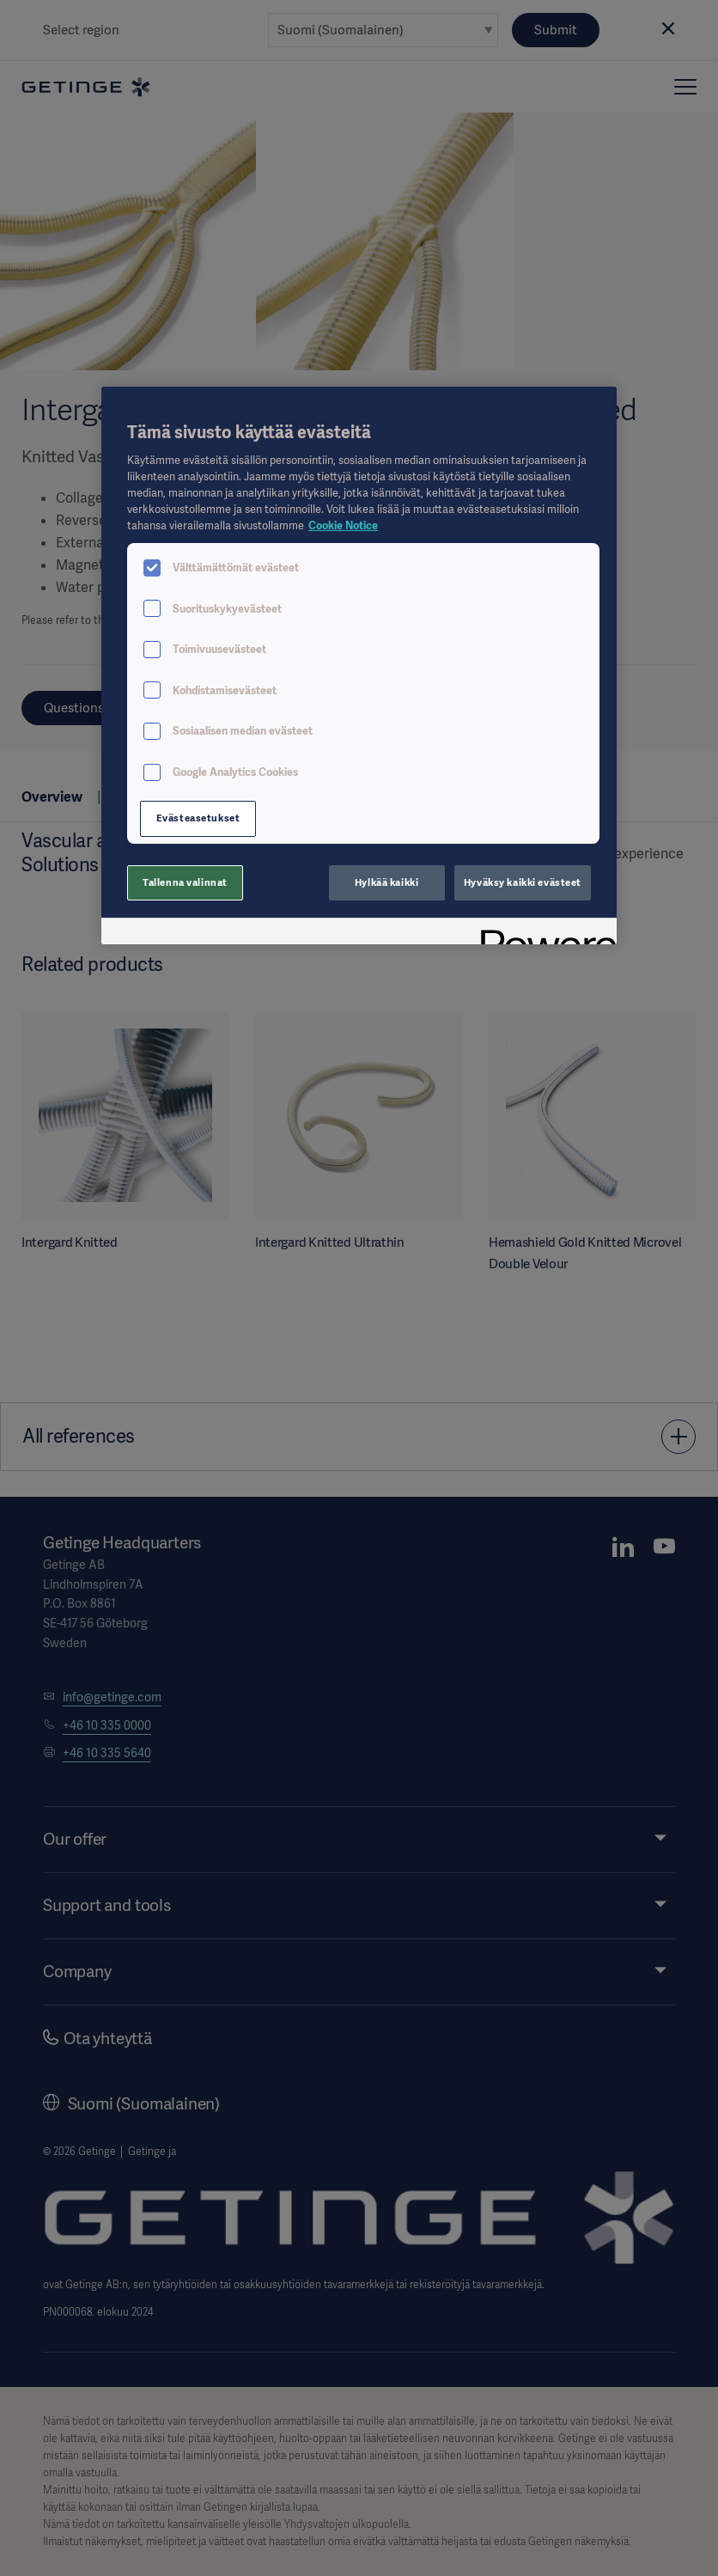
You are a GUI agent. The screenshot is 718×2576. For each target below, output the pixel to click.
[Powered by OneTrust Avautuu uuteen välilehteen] (543, 933)
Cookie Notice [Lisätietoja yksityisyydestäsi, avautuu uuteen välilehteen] (343, 525)
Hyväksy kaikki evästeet (522, 882)
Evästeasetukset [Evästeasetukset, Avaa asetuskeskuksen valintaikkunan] (198, 818)
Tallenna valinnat (185, 882)
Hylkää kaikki (386, 882)
